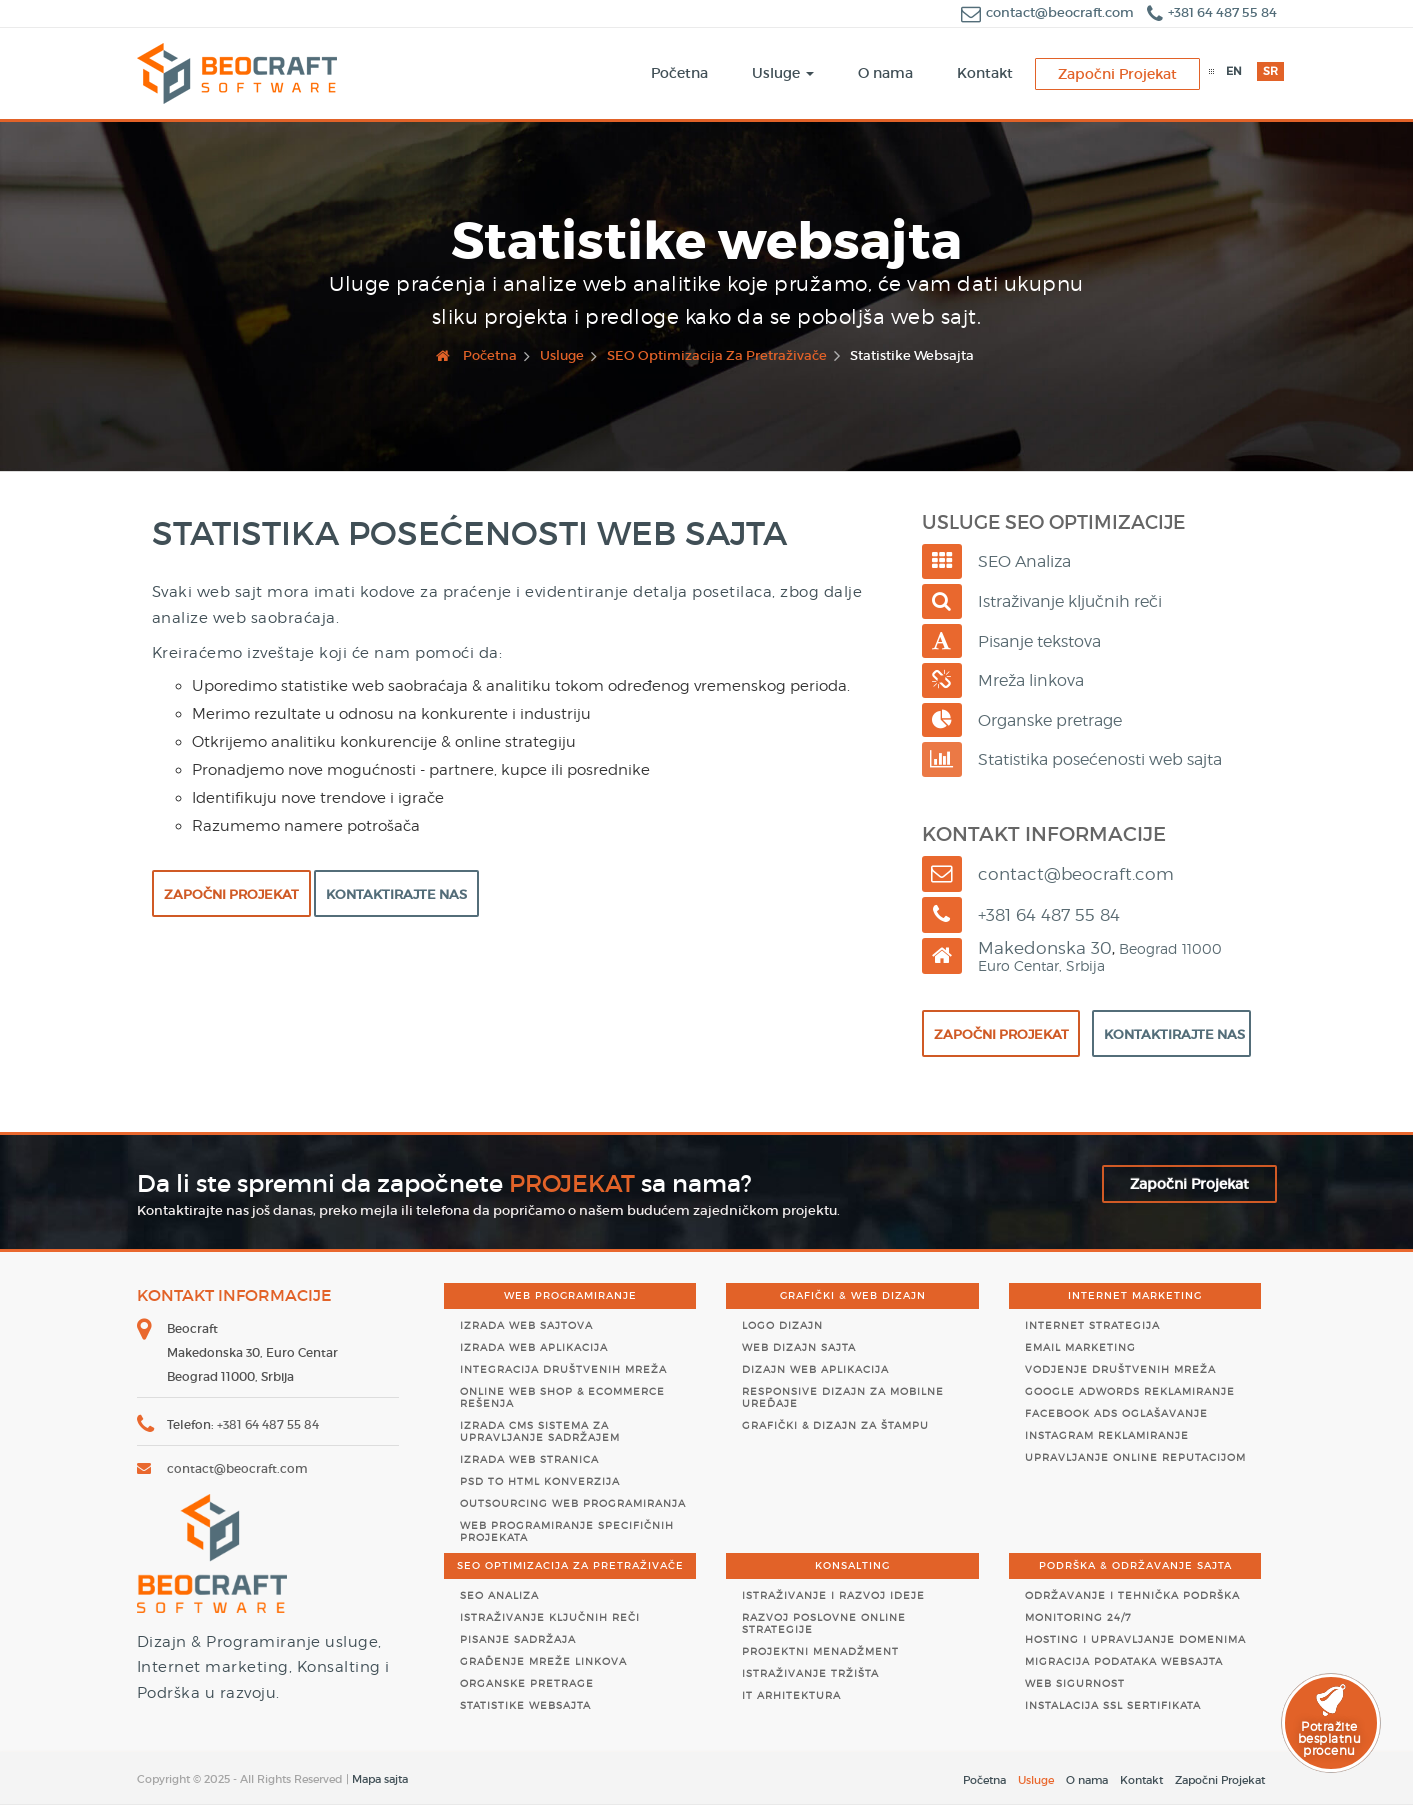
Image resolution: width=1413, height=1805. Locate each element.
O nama (1087, 1780)
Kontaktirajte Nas (396, 894)
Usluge (1036, 1780)
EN (1234, 71)
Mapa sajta (380, 1779)
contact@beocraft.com (1049, 12)
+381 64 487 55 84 (1212, 12)
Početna (984, 1780)
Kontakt (1141, 1780)
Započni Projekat (231, 894)
